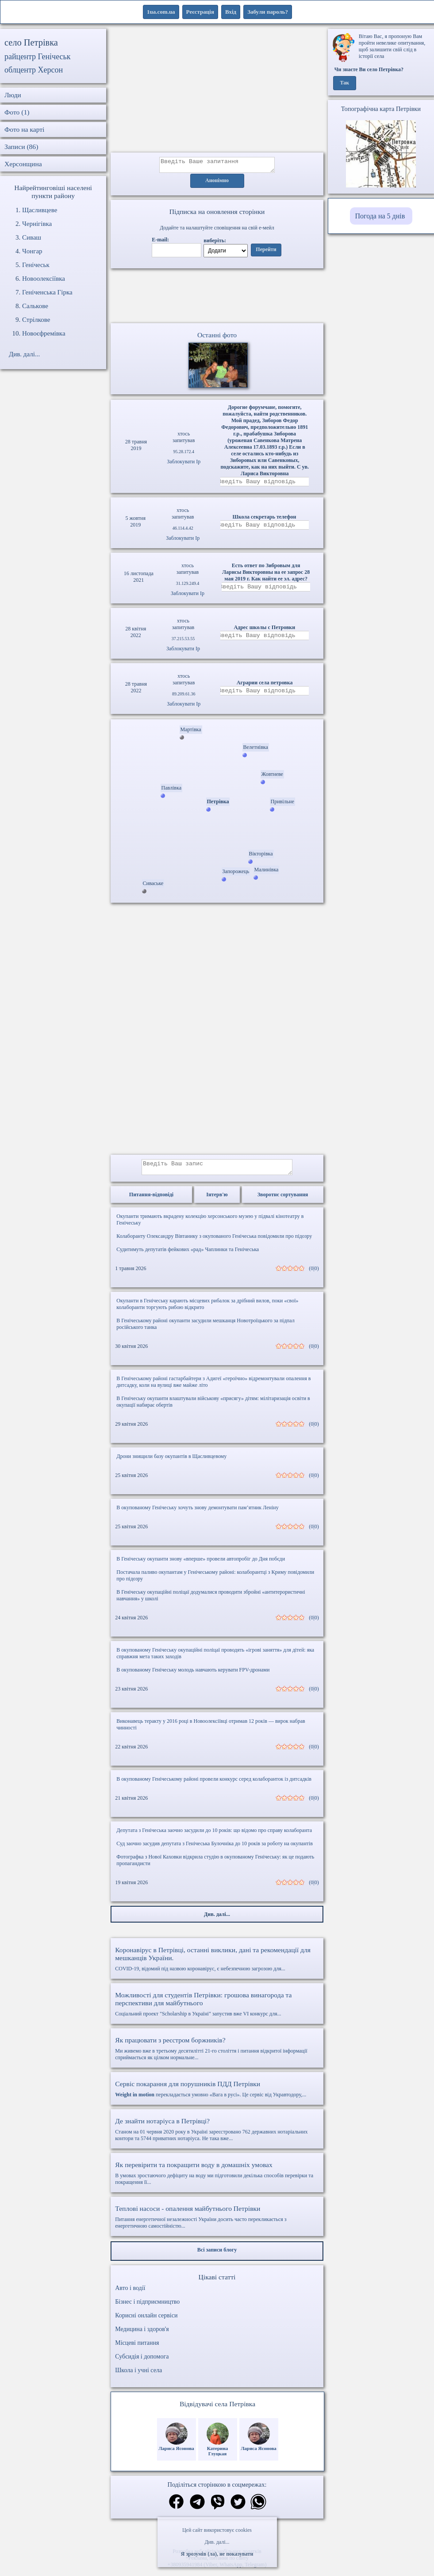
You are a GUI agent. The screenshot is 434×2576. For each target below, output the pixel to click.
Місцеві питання (137, 2349)
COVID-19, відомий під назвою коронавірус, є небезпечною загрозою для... (217, 1965)
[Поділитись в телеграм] (197, 2509)
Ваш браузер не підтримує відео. (217, 297)
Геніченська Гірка (47, 292)
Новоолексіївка (43, 278)
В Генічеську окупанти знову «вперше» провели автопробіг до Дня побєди (200, 1565)
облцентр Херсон (33, 69)
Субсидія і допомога (142, 2363)
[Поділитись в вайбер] (218, 2509)
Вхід (230, 11)
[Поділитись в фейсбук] (176, 2509)
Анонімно (217, 183)
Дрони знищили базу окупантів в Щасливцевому (171, 1463)
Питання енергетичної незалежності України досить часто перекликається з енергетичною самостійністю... (217, 2223)
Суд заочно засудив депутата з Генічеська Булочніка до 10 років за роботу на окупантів (214, 1850)
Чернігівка (37, 223)
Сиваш (31, 237)
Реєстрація (200, 11)
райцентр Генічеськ (37, 56)
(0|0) (314, 1275)
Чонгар (32, 251)
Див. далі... (216, 2542)
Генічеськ (36, 264)
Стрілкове (36, 319)
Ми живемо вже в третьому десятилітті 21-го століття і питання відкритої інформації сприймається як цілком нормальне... (217, 2055)
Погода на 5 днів (380, 216)
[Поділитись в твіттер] (238, 2509)
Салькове (35, 305)
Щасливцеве (39, 210)
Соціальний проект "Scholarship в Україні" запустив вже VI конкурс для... (217, 2010)
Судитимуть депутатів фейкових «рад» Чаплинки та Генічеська (187, 1256)
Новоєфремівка (43, 333)
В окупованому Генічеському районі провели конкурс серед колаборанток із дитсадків (213, 1785)
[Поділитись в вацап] (258, 2509)
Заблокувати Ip (183, 465)
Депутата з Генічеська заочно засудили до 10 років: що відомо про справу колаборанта (214, 1837)
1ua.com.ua (161, 11)
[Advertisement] (217, 91)
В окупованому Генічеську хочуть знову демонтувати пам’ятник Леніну (197, 1514)
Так (344, 83)
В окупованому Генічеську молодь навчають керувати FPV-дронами (192, 1676)
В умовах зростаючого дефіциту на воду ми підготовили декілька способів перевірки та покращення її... (217, 2180)
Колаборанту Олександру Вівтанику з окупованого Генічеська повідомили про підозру (214, 1243)
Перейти (266, 252)
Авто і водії (130, 2294)
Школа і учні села (138, 2377)
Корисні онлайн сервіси (146, 2322)
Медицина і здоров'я (142, 2335)
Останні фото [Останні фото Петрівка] (217, 337)
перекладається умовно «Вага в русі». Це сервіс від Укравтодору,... (217, 2095)
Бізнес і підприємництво (147, 2308)
